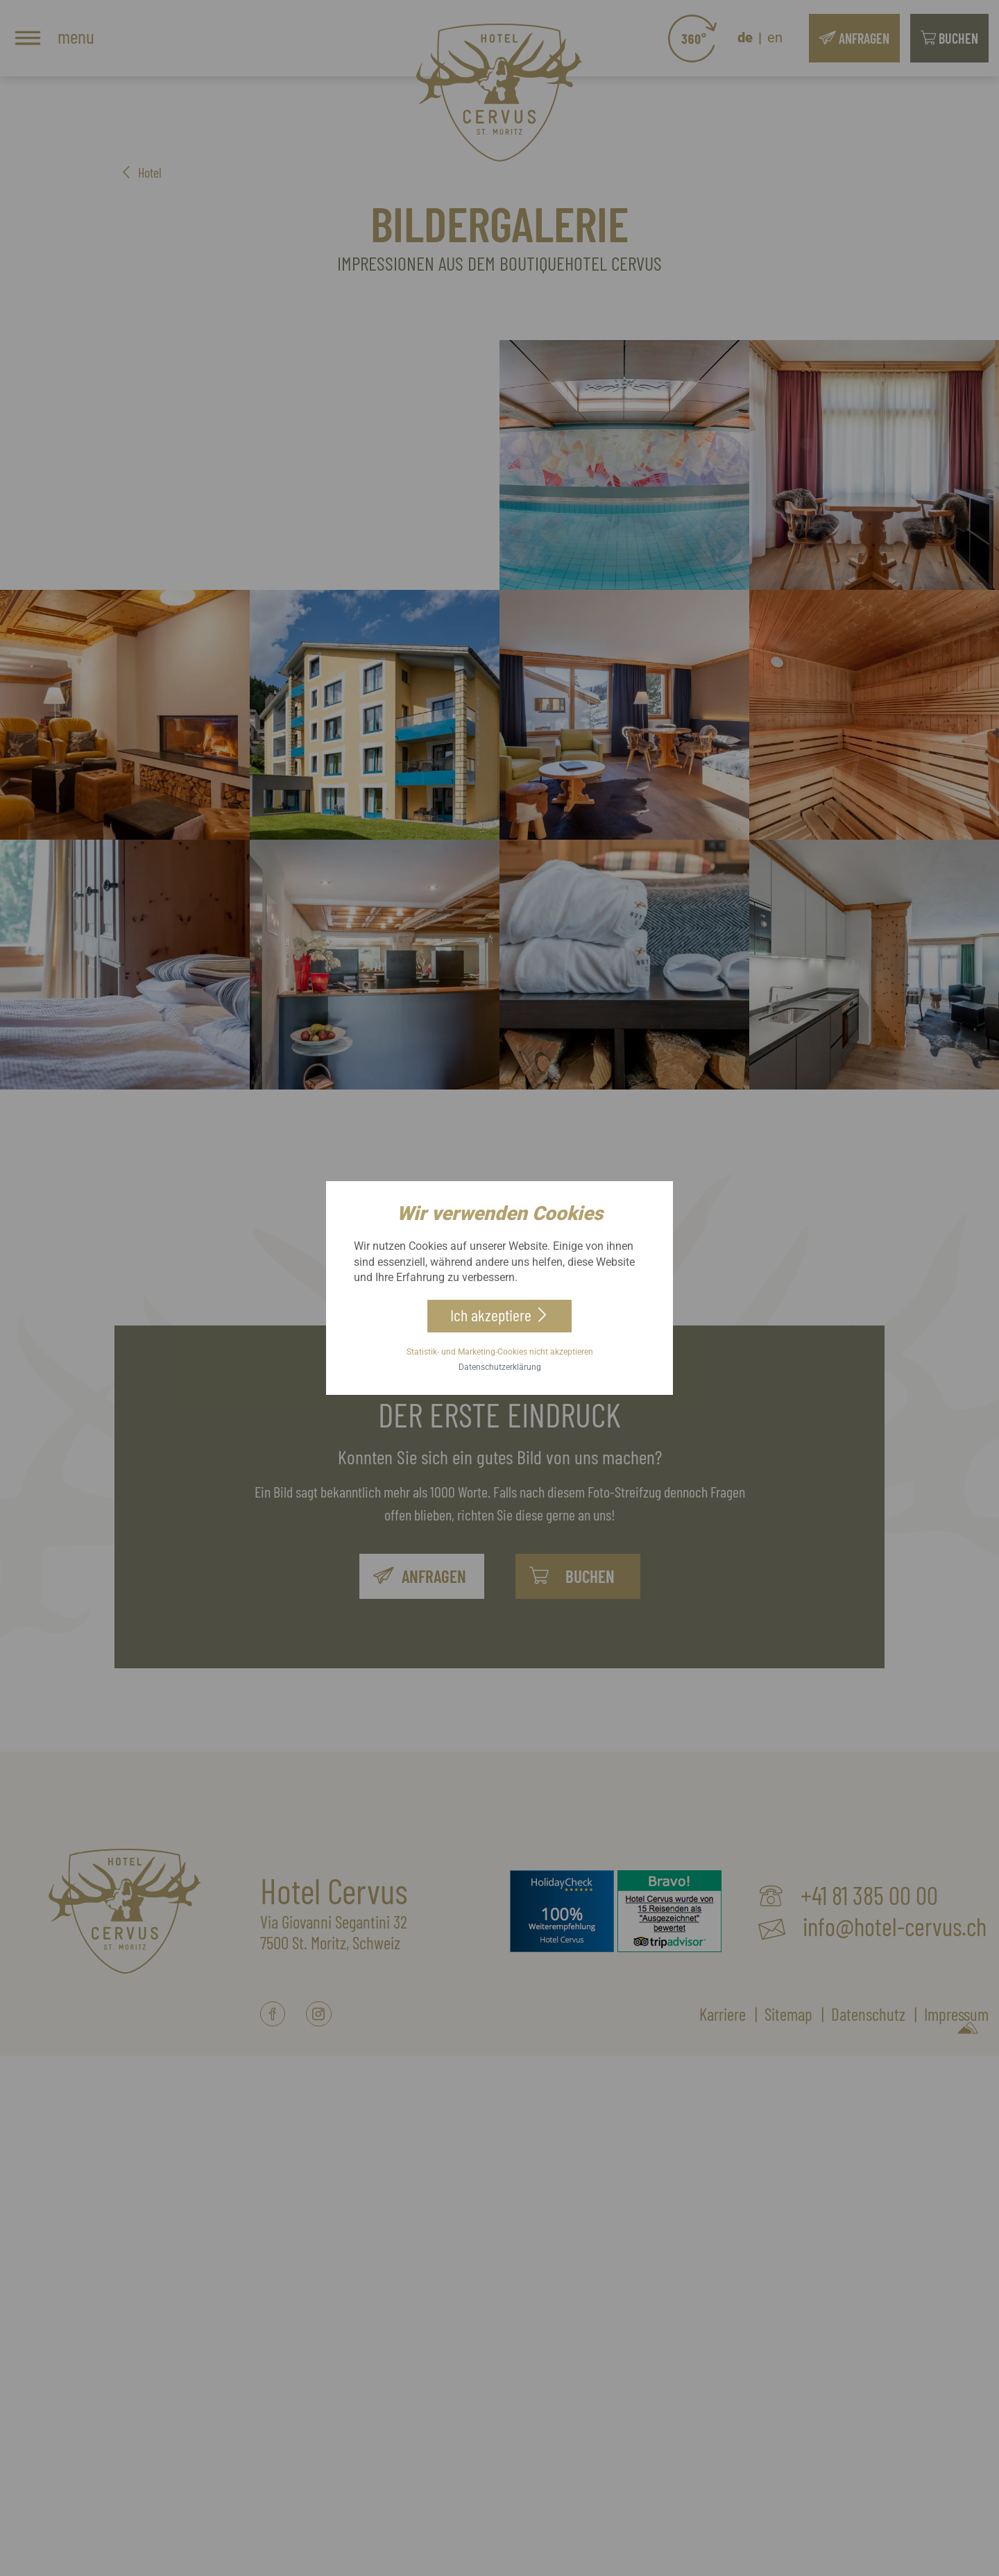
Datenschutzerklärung (500, 1371)
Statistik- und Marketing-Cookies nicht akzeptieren (500, 1355)
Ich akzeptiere (490, 1312)
